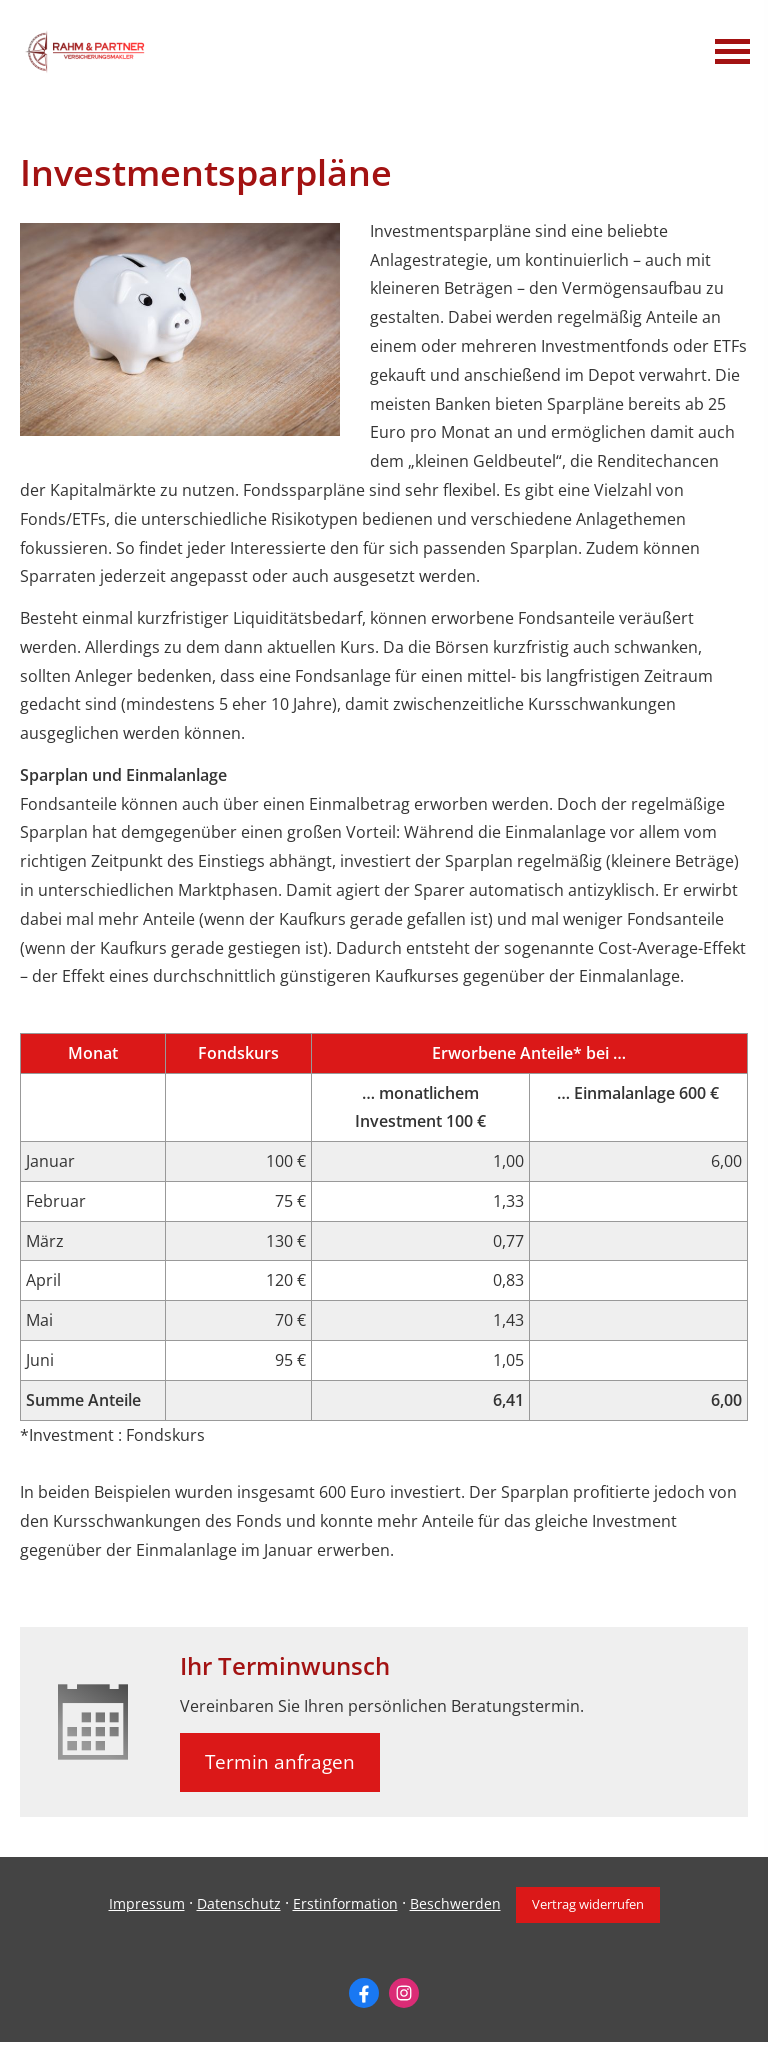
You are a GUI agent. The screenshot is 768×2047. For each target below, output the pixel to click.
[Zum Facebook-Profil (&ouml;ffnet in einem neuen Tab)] (364, 1993)
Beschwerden (455, 1903)
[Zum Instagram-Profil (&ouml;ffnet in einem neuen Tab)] (404, 1993)
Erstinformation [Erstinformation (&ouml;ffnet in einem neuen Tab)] (345, 1903)
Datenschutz (239, 1903)
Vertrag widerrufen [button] (588, 1904)
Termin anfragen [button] (280, 1762)
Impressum (147, 1903)
